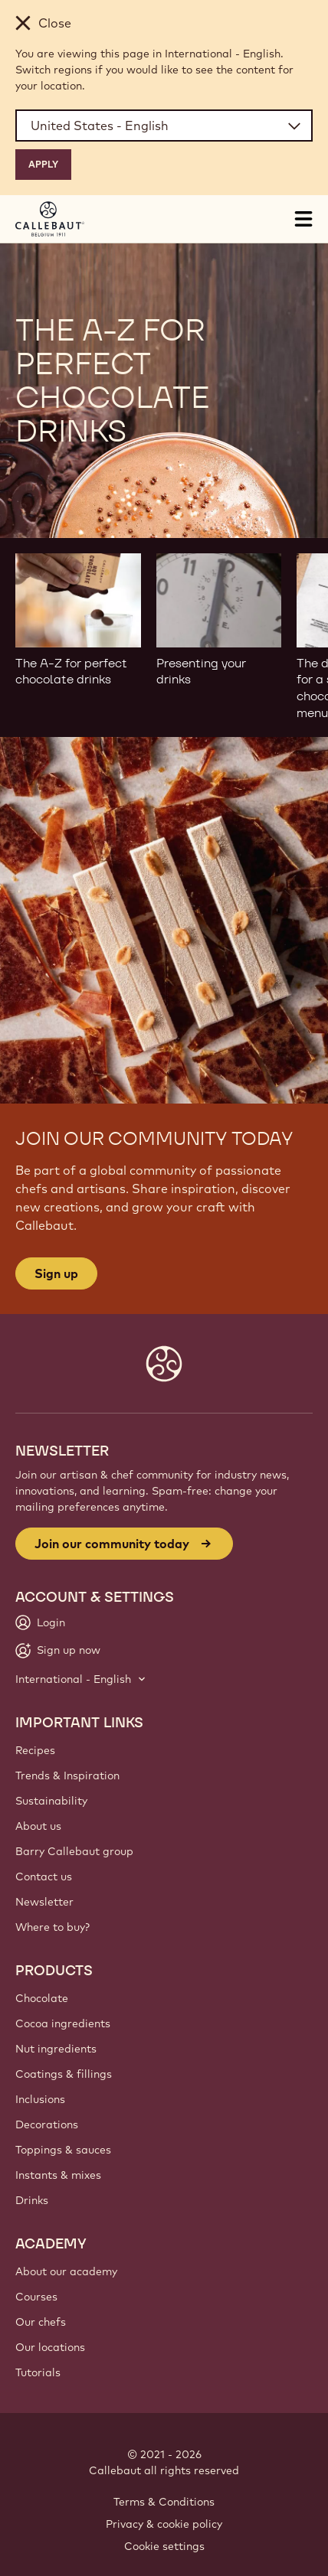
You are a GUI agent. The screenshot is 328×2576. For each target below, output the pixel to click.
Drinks (31, 2200)
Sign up (56, 1273)
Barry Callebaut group (74, 1851)
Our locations (50, 2347)
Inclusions (40, 2099)
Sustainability (51, 1801)
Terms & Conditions (164, 2502)
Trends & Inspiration (67, 1775)
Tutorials (38, 2372)
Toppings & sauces (63, 2150)
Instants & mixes (58, 2175)
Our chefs (40, 2322)
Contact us (43, 1876)
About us (38, 1826)
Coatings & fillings (63, 2074)
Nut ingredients (56, 2049)
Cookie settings (164, 2546)
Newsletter (44, 1902)
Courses (36, 2297)
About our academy (66, 2271)
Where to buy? (52, 1927)
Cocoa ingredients (62, 2023)
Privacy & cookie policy (164, 2524)
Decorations (46, 2124)
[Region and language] (164, 125)
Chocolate (41, 1998)
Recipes (35, 1750)
